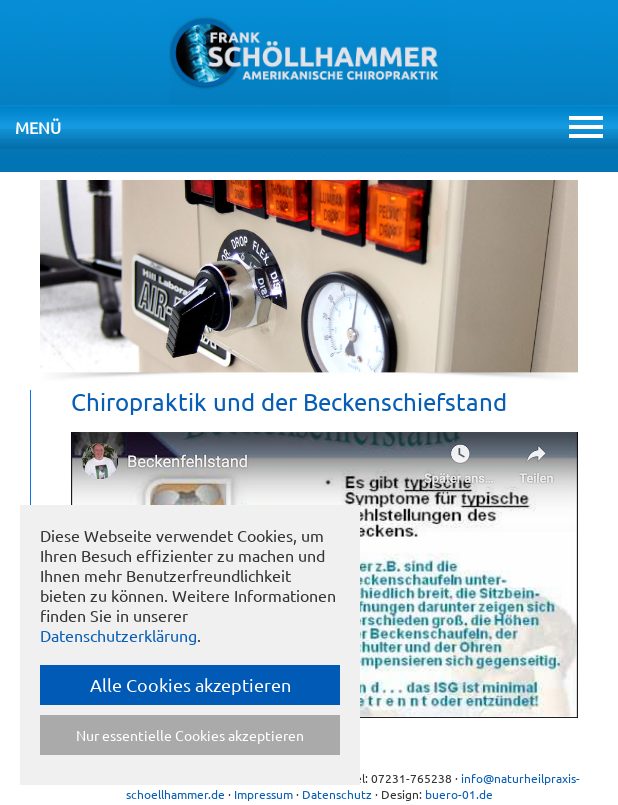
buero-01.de (459, 794)
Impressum (263, 794)
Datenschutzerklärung (118, 635)
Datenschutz (337, 794)
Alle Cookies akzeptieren (190, 684)
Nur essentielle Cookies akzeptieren (190, 735)
